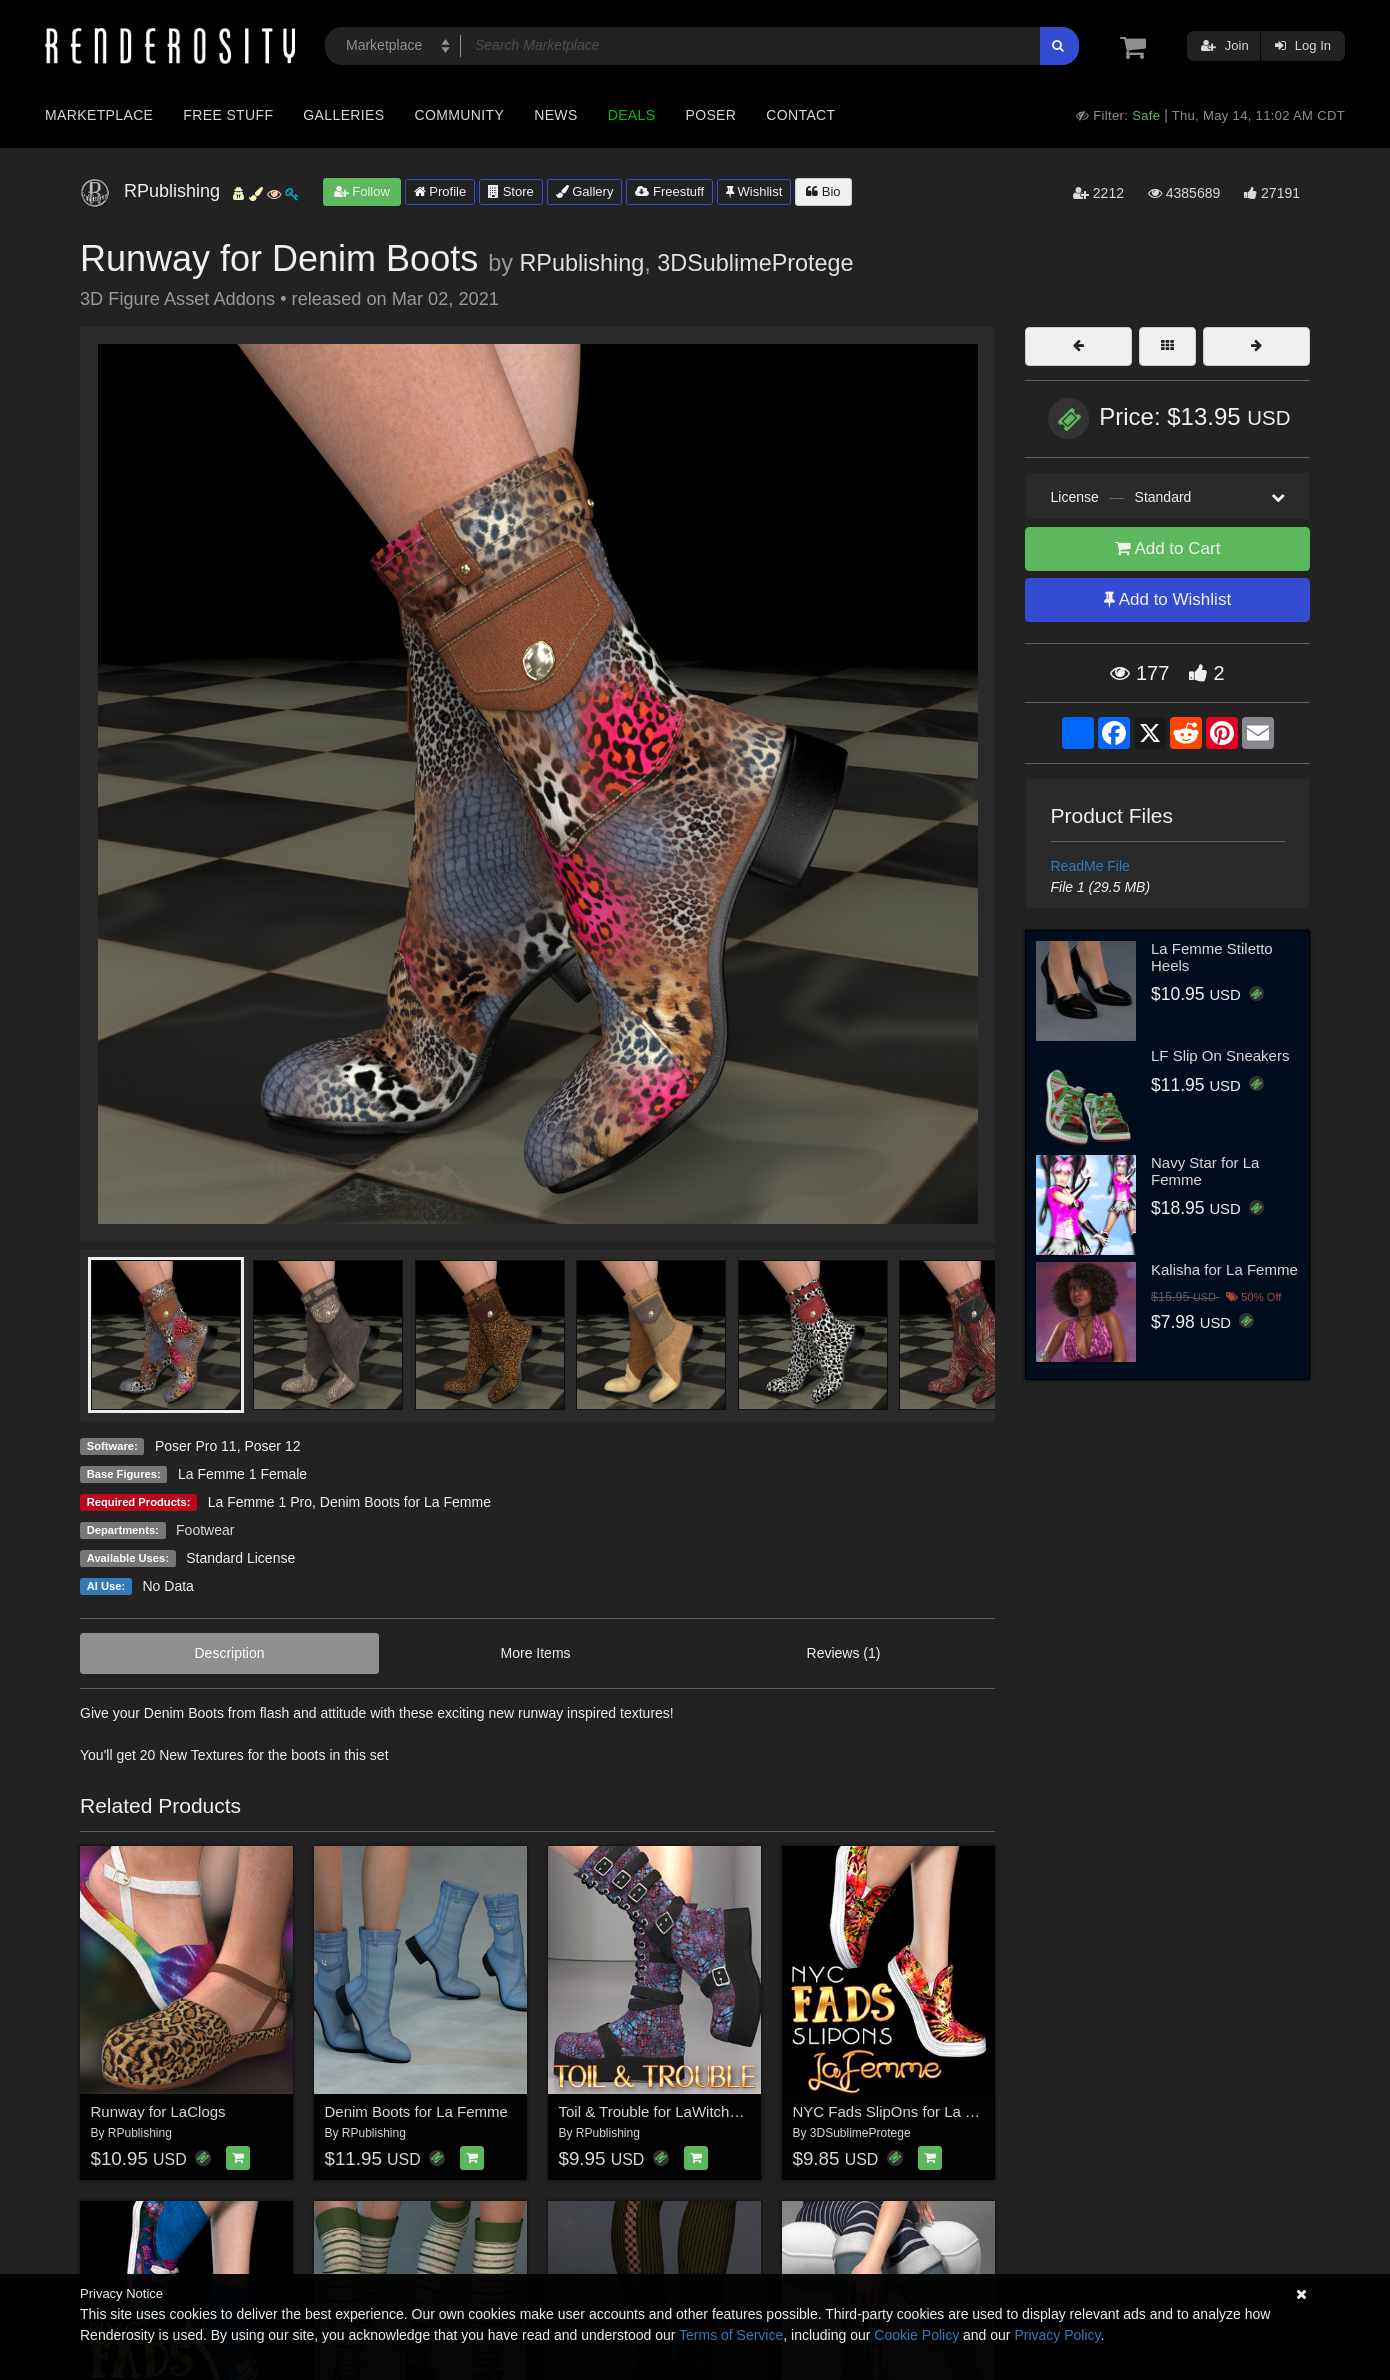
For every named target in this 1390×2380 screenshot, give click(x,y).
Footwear (205, 1530)
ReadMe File (1090, 866)
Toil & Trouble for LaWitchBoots (663, 2111)
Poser (710, 115)
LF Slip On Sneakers (1220, 1055)
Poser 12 (272, 1446)
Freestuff (669, 191)
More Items (536, 1653)
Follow (362, 191)
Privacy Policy (1057, 2335)
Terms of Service (731, 2335)
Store (511, 191)
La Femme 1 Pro (260, 1502)
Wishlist (754, 191)
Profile (440, 191)
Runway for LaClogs (158, 2111)
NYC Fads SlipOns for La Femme (904, 2111)
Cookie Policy (916, 2335)
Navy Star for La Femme (1205, 1171)
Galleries (343, 115)
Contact (800, 115)
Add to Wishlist (1167, 599)
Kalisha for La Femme (1224, 1269)
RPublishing (581, 263)
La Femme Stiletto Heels (1212, 957)
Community (460, 115)
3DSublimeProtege (755, 263)
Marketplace (99, 115)
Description (230, 1653)
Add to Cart (1168, 548)
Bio (823, 191)
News (555, 115)
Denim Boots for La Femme (405, 1502)
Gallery (585, 191)
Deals (632, 115)
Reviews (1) (844, 1653)
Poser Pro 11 (196, 1446)
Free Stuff (228, 115)
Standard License (240, 1558)
